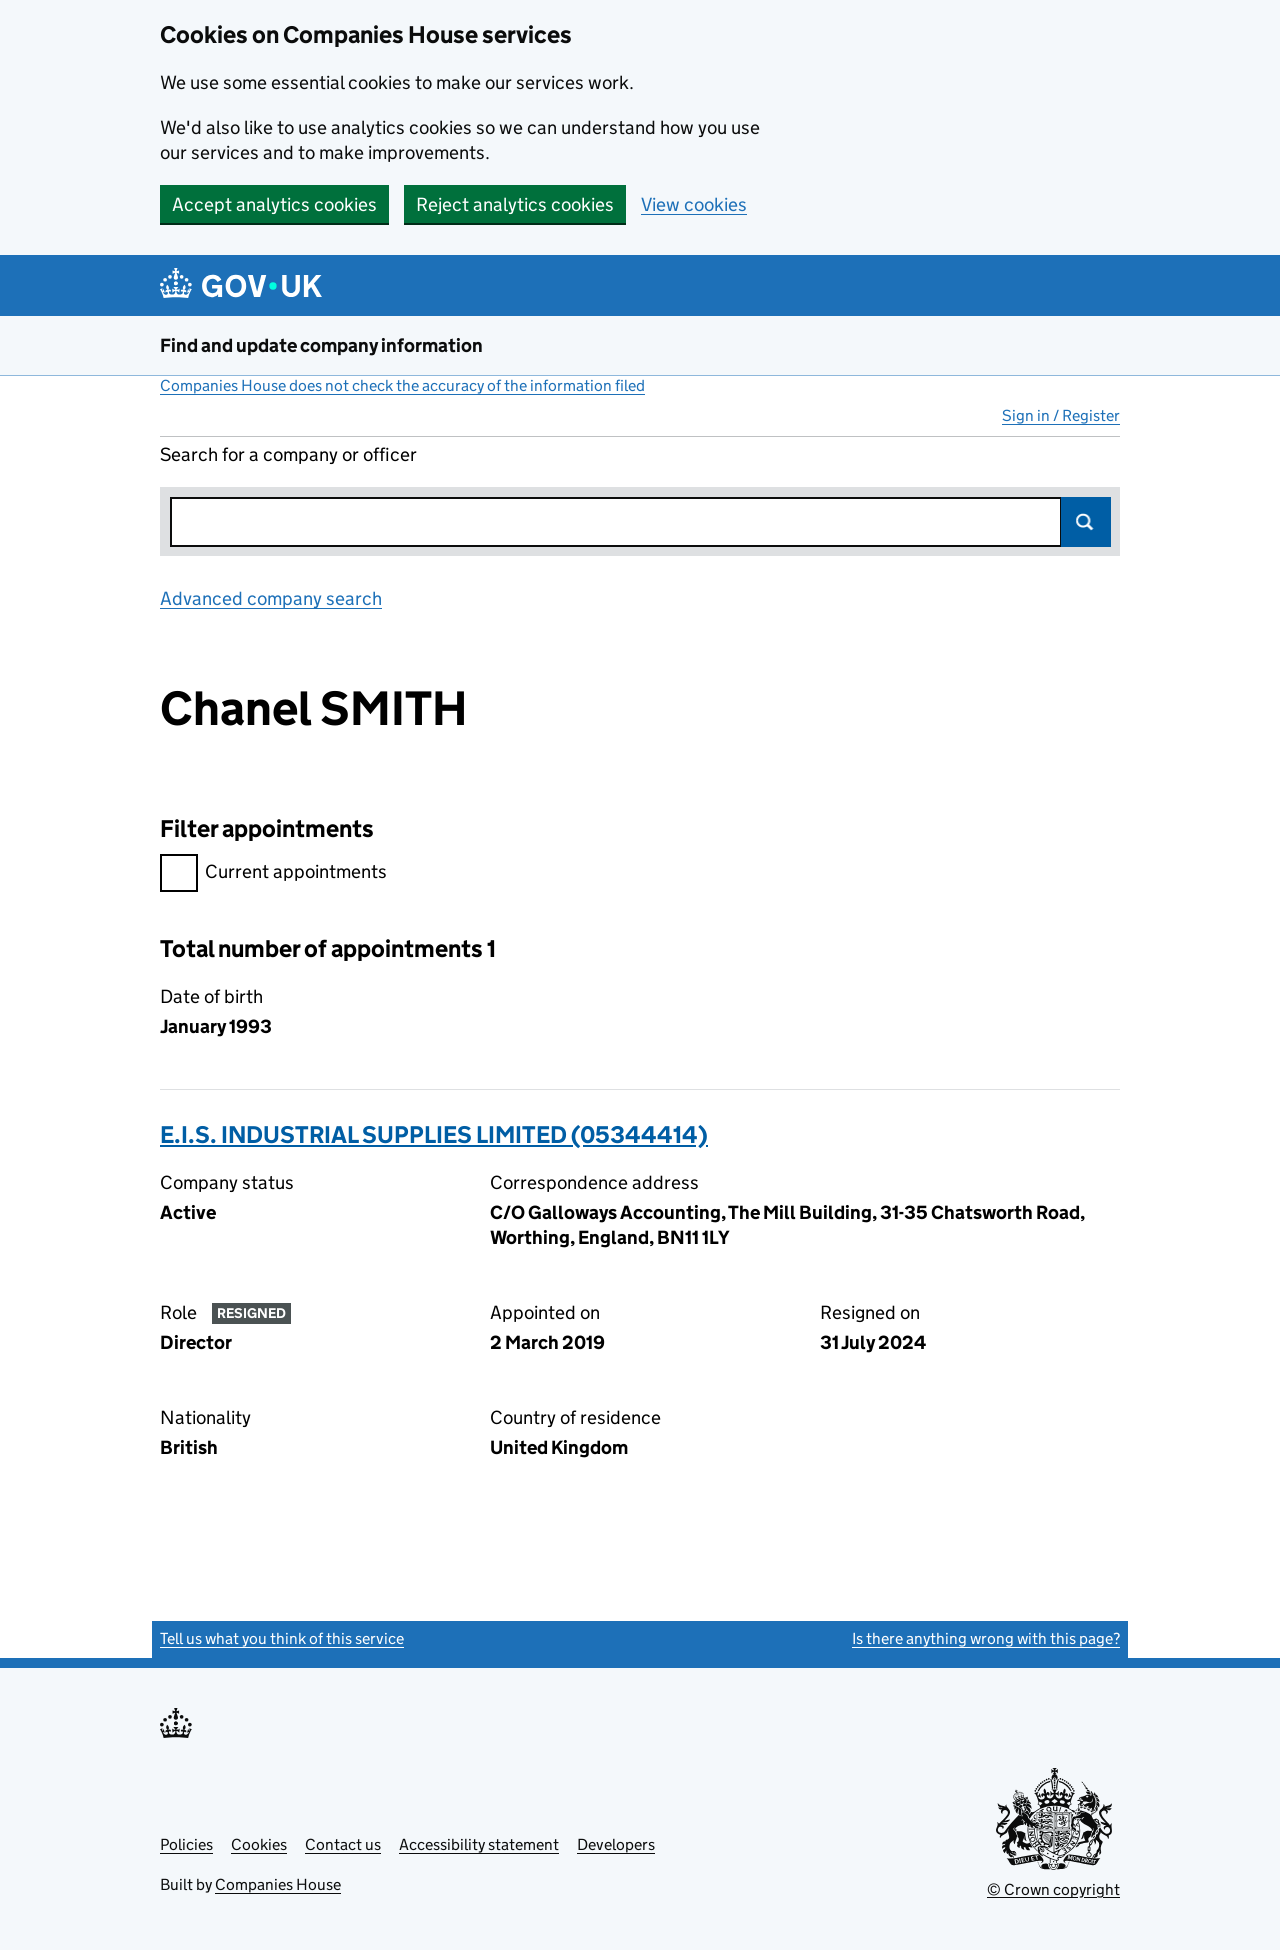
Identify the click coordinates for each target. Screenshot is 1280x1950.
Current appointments (273, 874)
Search (1086, 522)
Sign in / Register (1061, 415)
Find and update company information (321, 345)
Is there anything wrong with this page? (986, 1638)
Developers (616, 1844)
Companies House (278, 1884)
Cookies (259, 1844)
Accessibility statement (479, 1844)
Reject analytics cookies (515, 204)
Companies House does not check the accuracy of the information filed (402, 385)
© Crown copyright (1053, 1889)
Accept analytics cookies (274, 204)
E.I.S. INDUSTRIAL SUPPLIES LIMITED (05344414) (434, 1134)
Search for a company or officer (288, 454)
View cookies (694, 204)
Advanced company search (271, 598)
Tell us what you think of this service (282, 1638)
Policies (186, 1844)
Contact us (343, 1844)
